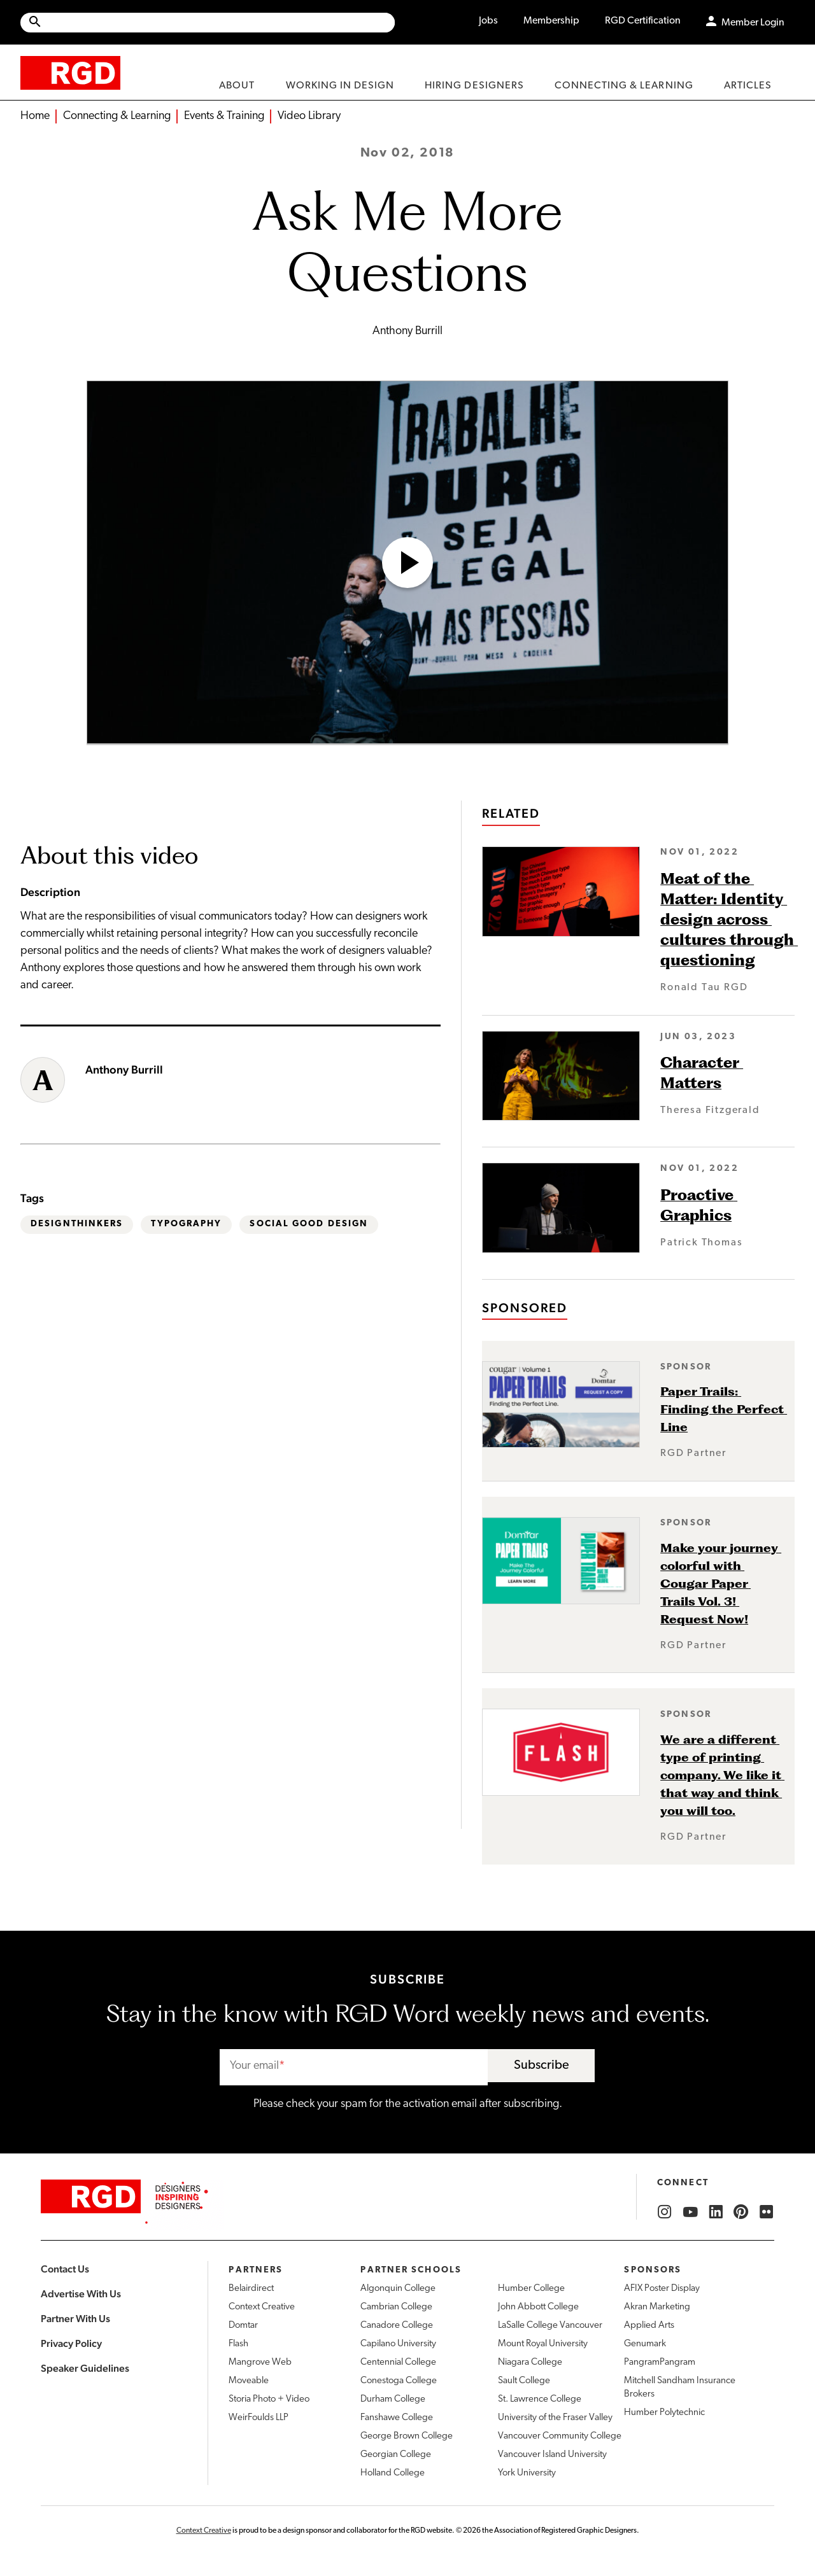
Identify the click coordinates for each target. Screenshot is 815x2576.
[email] (354, 2067)
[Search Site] (219, 22)
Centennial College (398, 2362)
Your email (254, 2066)
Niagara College (530, 2362)
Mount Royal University (543, 2344)
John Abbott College (538, 2307)
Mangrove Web (260, 2362)
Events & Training (224, 116)
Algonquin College (398, 2288)
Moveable (249, 2381)
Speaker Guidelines (85, 2368)
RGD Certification (643, 21)
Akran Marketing (657, 2307)
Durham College (392, 2399)
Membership (551, 21)
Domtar (243, 2325)
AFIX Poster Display (662, 2288)
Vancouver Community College (559, 2436)
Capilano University (398, 2344)
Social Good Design (309, 1224)
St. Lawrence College (539, 2399)
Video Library (309, 116)
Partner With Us (75, 2319)
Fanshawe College (396, 2418)
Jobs (488, 21)
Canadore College (396, 2325)
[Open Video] (407, 563)
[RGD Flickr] (766, 2212)
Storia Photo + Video (269, 2399)
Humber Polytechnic (664, 2413)
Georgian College (395, 2455)
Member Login (752, 23)
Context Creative (262, 2307)
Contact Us (65, 2269)
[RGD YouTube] (690, 2212)
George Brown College (406, 2436)
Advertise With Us (81, 2294)
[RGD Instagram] (664, 2212)
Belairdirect (251, 2288)
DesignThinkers (77, 1224)
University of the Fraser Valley (555, 2418)
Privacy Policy (71, 2343)
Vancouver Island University (552, 2455)
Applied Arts (649, 2325)
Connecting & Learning (117, 116)
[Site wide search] (207, 22)
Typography (186, 1224)
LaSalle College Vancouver (550, 2325)
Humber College (531, 2288)
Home (35, 116)
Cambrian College (396, 2307)
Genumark (645, 2344)
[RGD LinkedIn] (715, 2212)
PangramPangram (659, 2362)
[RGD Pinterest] (741, 2212)
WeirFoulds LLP (258, 2418)
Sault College (524, 2381)
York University (527, 2473)
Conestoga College (398, 2381)
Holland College (392, 2473)
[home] (70, 72)
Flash (238, 2344)
